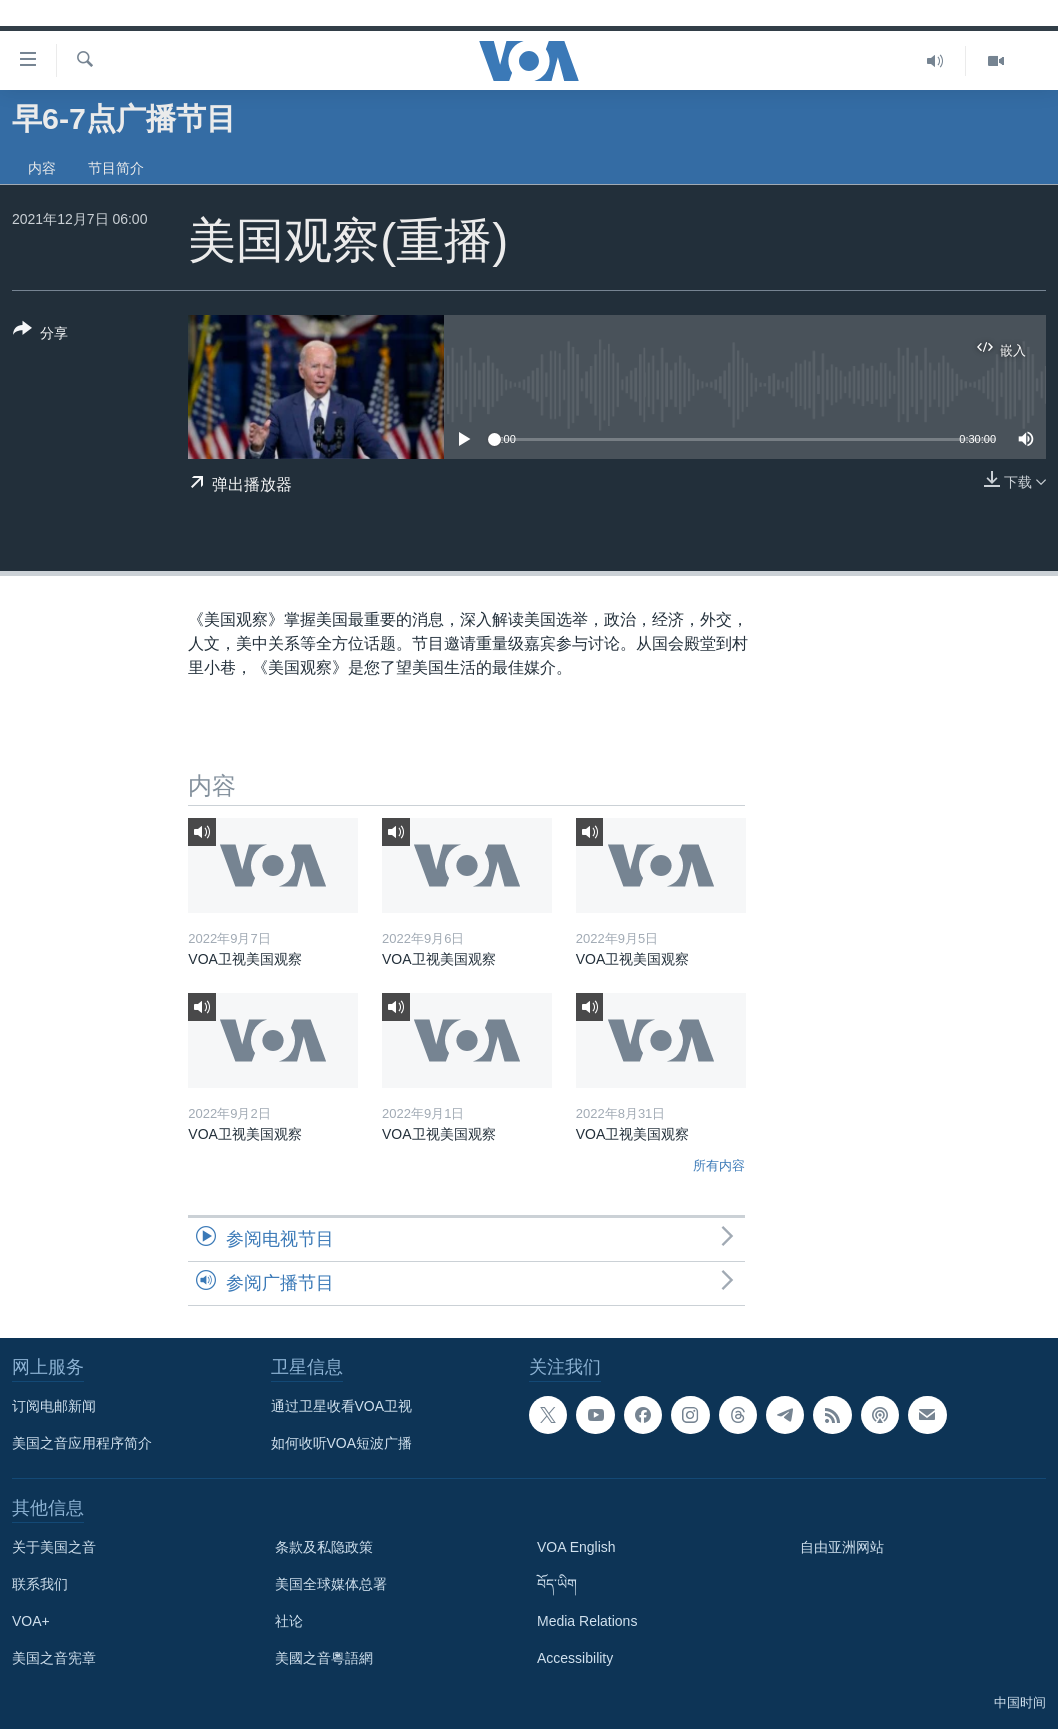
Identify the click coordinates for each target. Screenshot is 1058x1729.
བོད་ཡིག (557, 1584)
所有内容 (719, 1165)
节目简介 (116, 168)
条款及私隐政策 (324, 1547)
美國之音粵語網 (324, 1658)
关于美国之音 (54, 1547)
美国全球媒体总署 (331, 1584)
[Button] (40, 335)
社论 (289, 1621)
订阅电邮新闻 (54, 1406)
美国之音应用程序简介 (82, 1443)
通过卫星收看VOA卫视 (342, 1406)
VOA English (576, 1547)
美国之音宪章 (54, 1658)
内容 (42, 168)
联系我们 (40, 1584)
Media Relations (587, 1621)
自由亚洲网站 (842, 1547)
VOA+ (31, 1621)
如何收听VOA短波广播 (342, 1443)
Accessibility (575, 1658)
